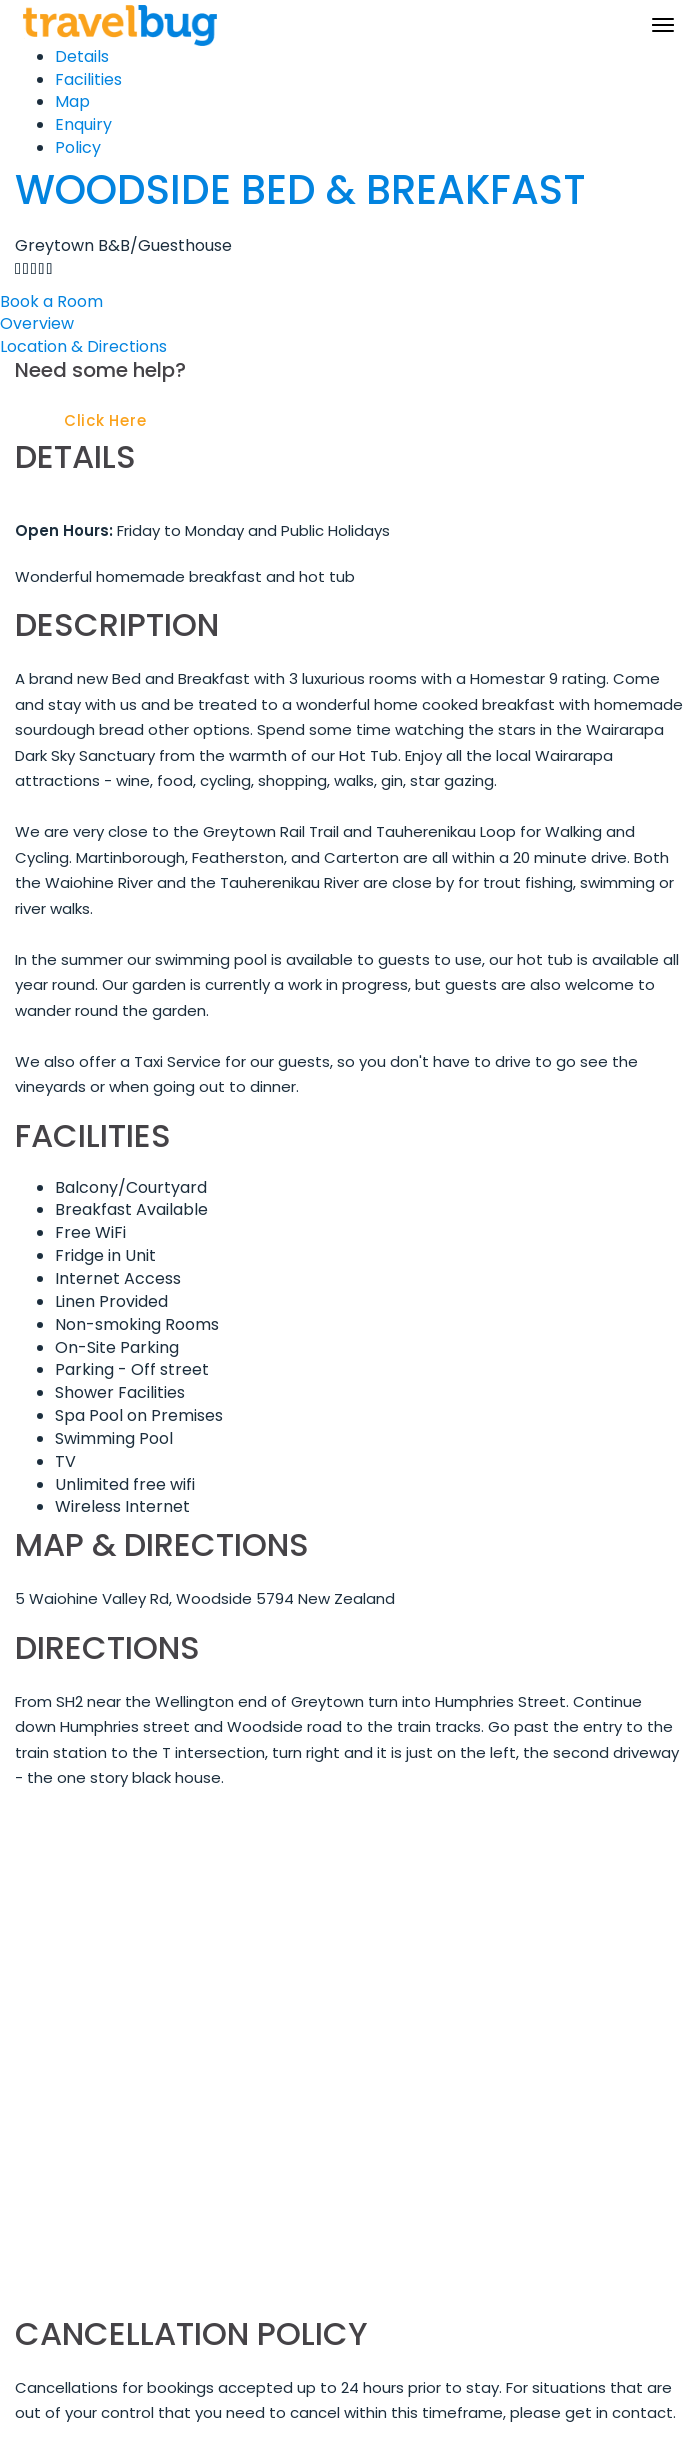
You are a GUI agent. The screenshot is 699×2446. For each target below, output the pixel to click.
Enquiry (83, 124)
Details (82, 56)
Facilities (88, 79)
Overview (37, 323)
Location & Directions (83, 346)
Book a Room (51, 301)
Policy (78, 147)
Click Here (105, 420)
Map (72, 101)
